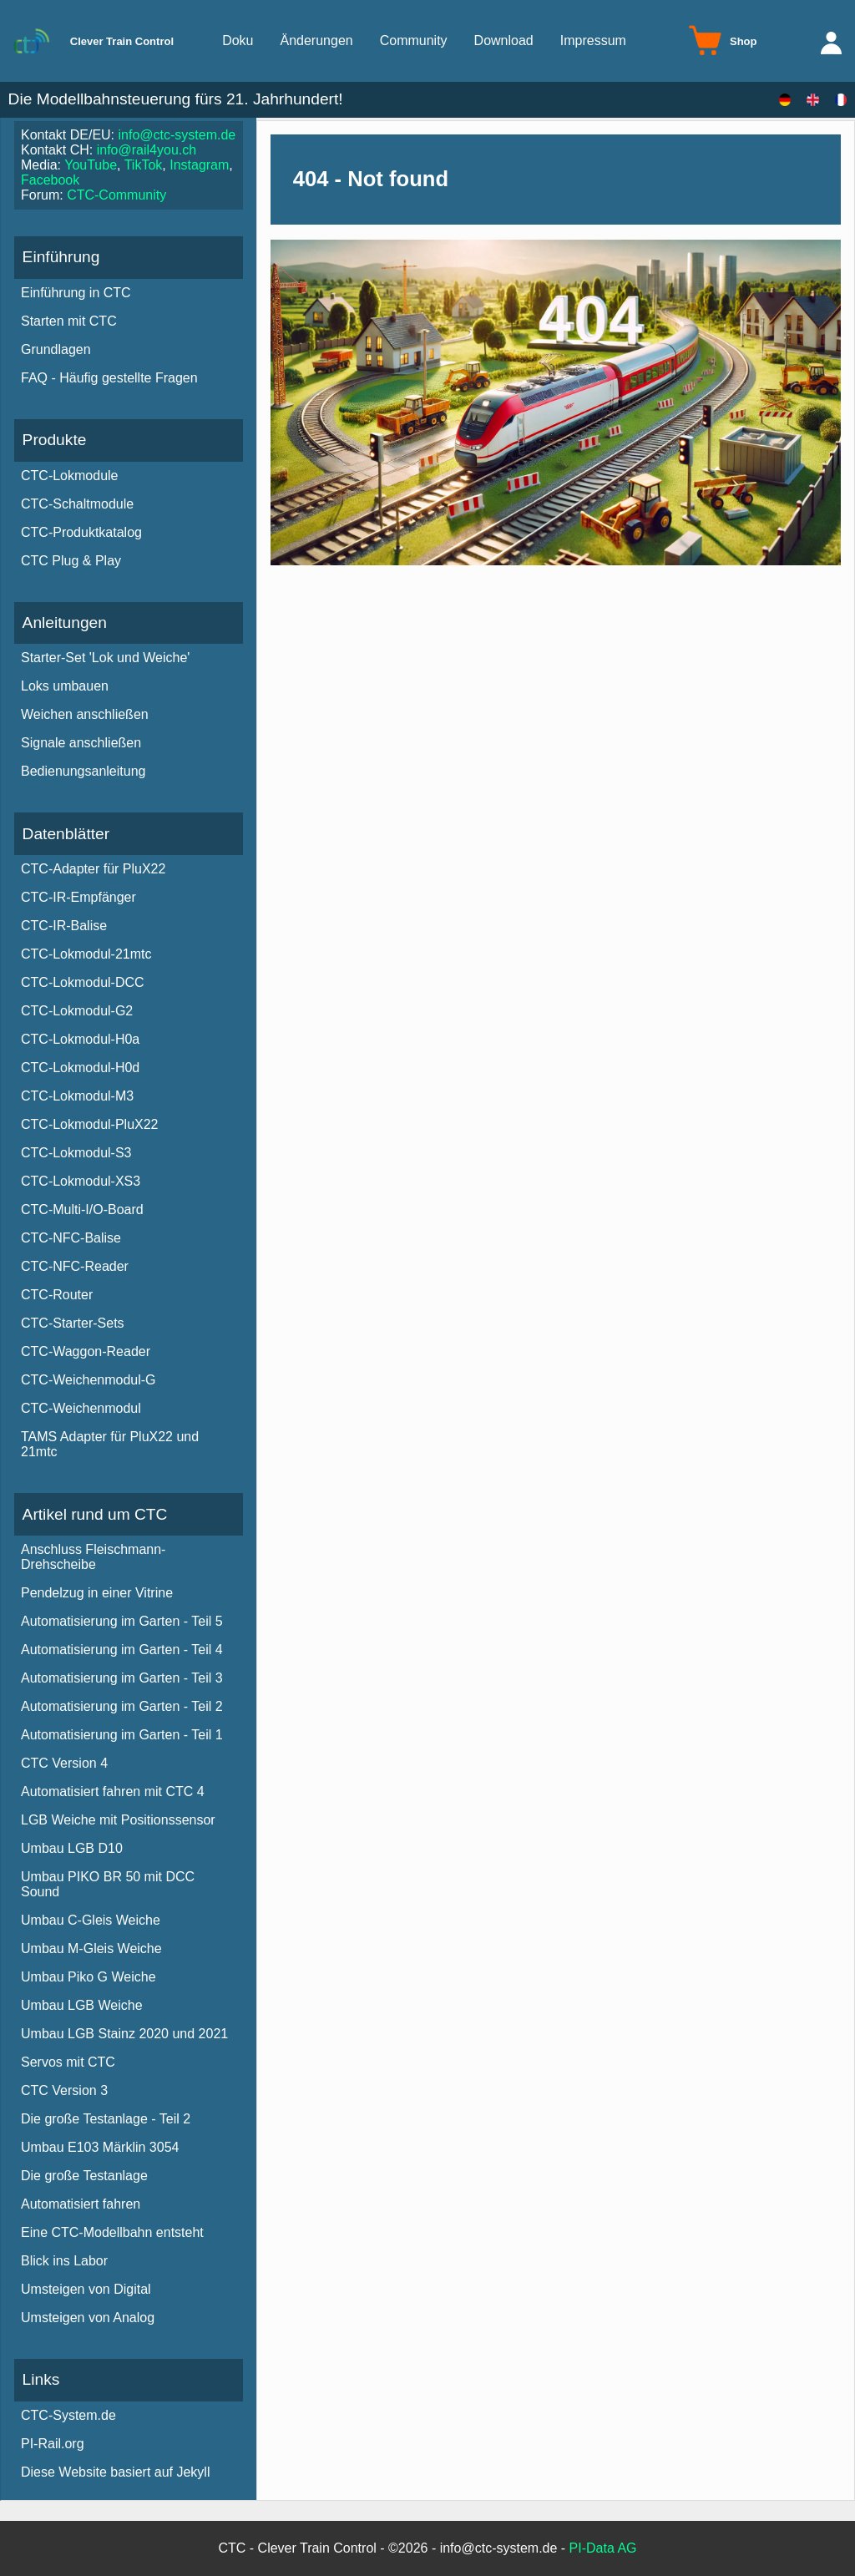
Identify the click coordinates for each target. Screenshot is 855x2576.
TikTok (143, 165)
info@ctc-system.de (177, 135)
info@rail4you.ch (146, 150)
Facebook (50, 180)
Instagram (199, 165)
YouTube (90, 165)
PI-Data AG (603, 2548)
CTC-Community (116, 195)
